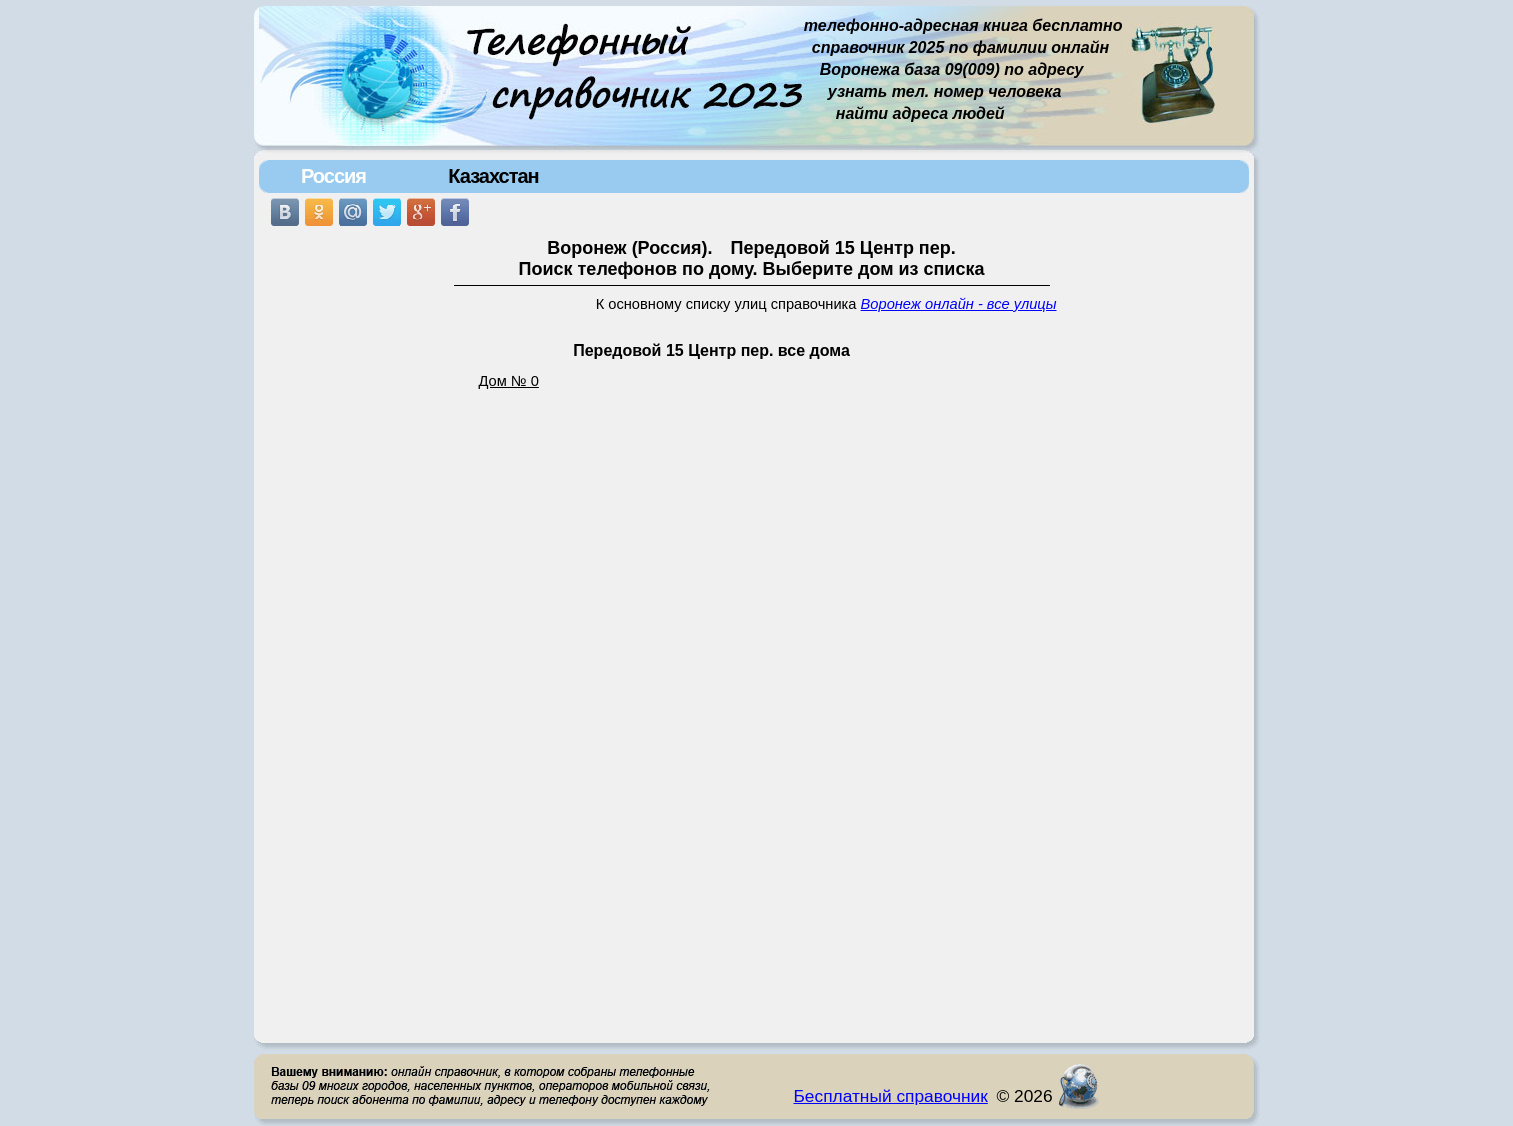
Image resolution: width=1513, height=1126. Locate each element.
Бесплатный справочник (891, 1096)
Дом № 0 (509, 381)
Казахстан (493, 176)
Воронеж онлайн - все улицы (959, 304)
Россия (333, 176)
